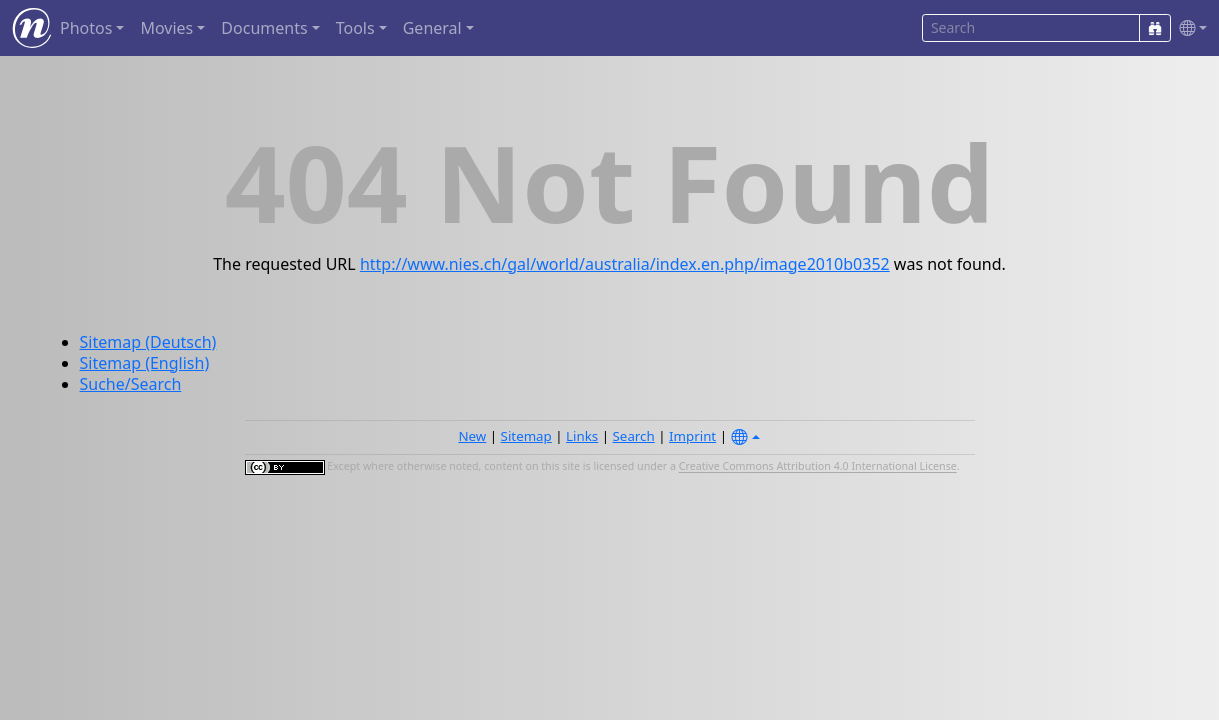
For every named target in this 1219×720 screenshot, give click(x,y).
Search (634, 436)
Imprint (692, 436)
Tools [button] (355, 28)
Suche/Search (131, 384)
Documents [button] (264, 28)
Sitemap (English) (145, 363)
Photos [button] (86, 28)
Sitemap (526, 436)
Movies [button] (166, 28)
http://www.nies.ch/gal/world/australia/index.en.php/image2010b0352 (625, 264)
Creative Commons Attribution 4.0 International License (818, 467)
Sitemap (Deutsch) (148, 342)
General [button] (432, 28)
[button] (1189, 28)
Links (582, 436)
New (472, 436)
